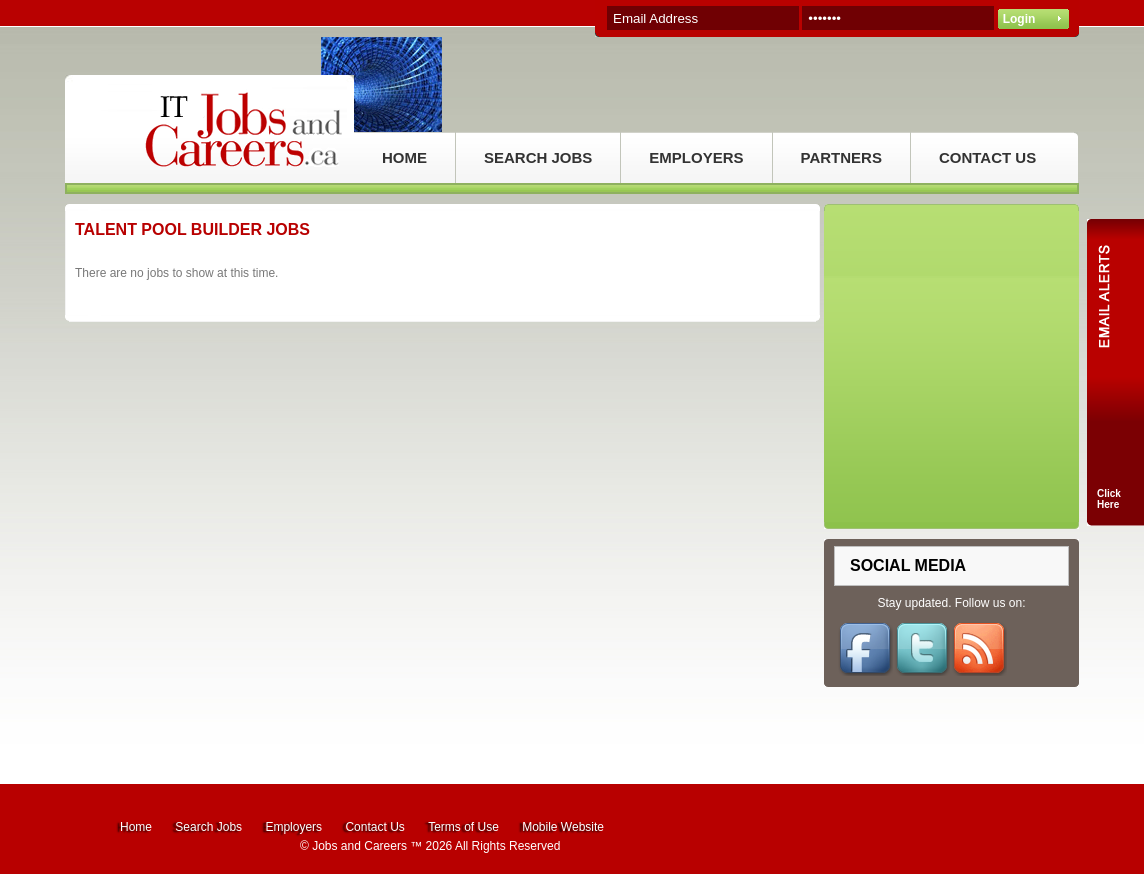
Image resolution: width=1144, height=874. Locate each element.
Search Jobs (208, 827)
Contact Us (374, 827)
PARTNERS (841, 157)
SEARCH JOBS (538, 157)
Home (136, 827)
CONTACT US (987, 157)
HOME (404, 157)
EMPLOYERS (696, 157)
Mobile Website (563, 827)
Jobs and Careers (359, 846)
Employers (293, 827)
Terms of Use (463, 827)
